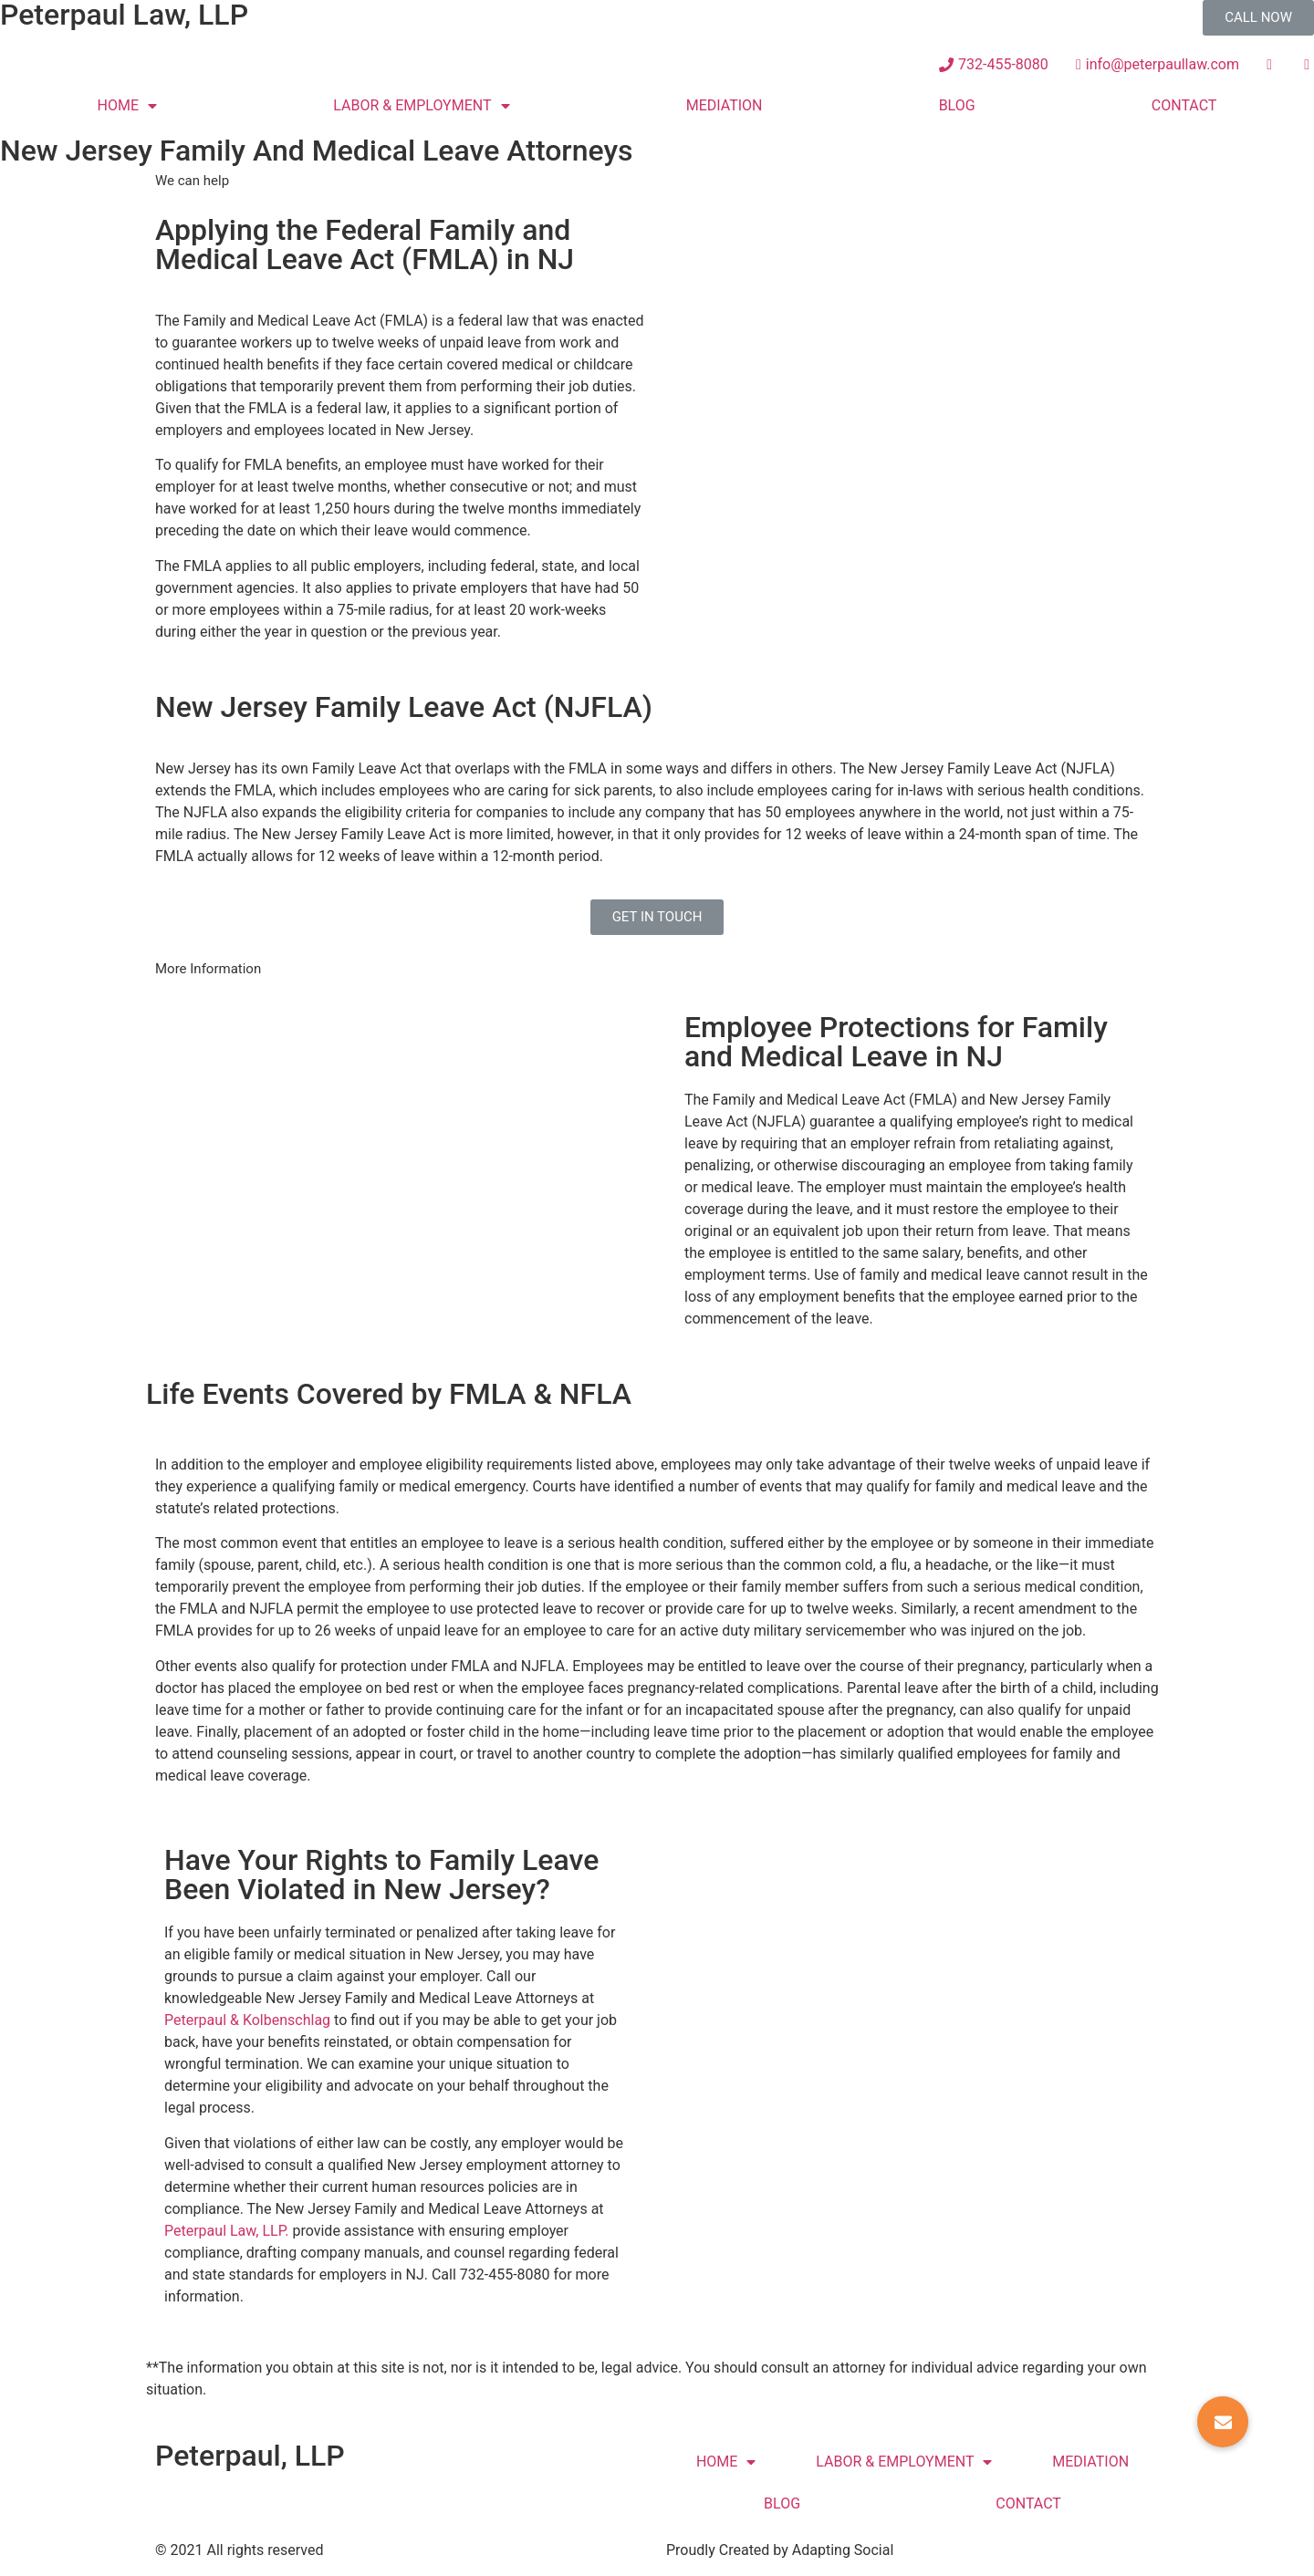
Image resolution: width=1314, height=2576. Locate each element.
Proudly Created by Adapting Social (779, 2550)
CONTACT (1184, 105)
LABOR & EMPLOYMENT (421, 105)
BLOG (957, 105)
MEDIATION (724, 105)
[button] (1258, 18)
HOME (127, 105)
